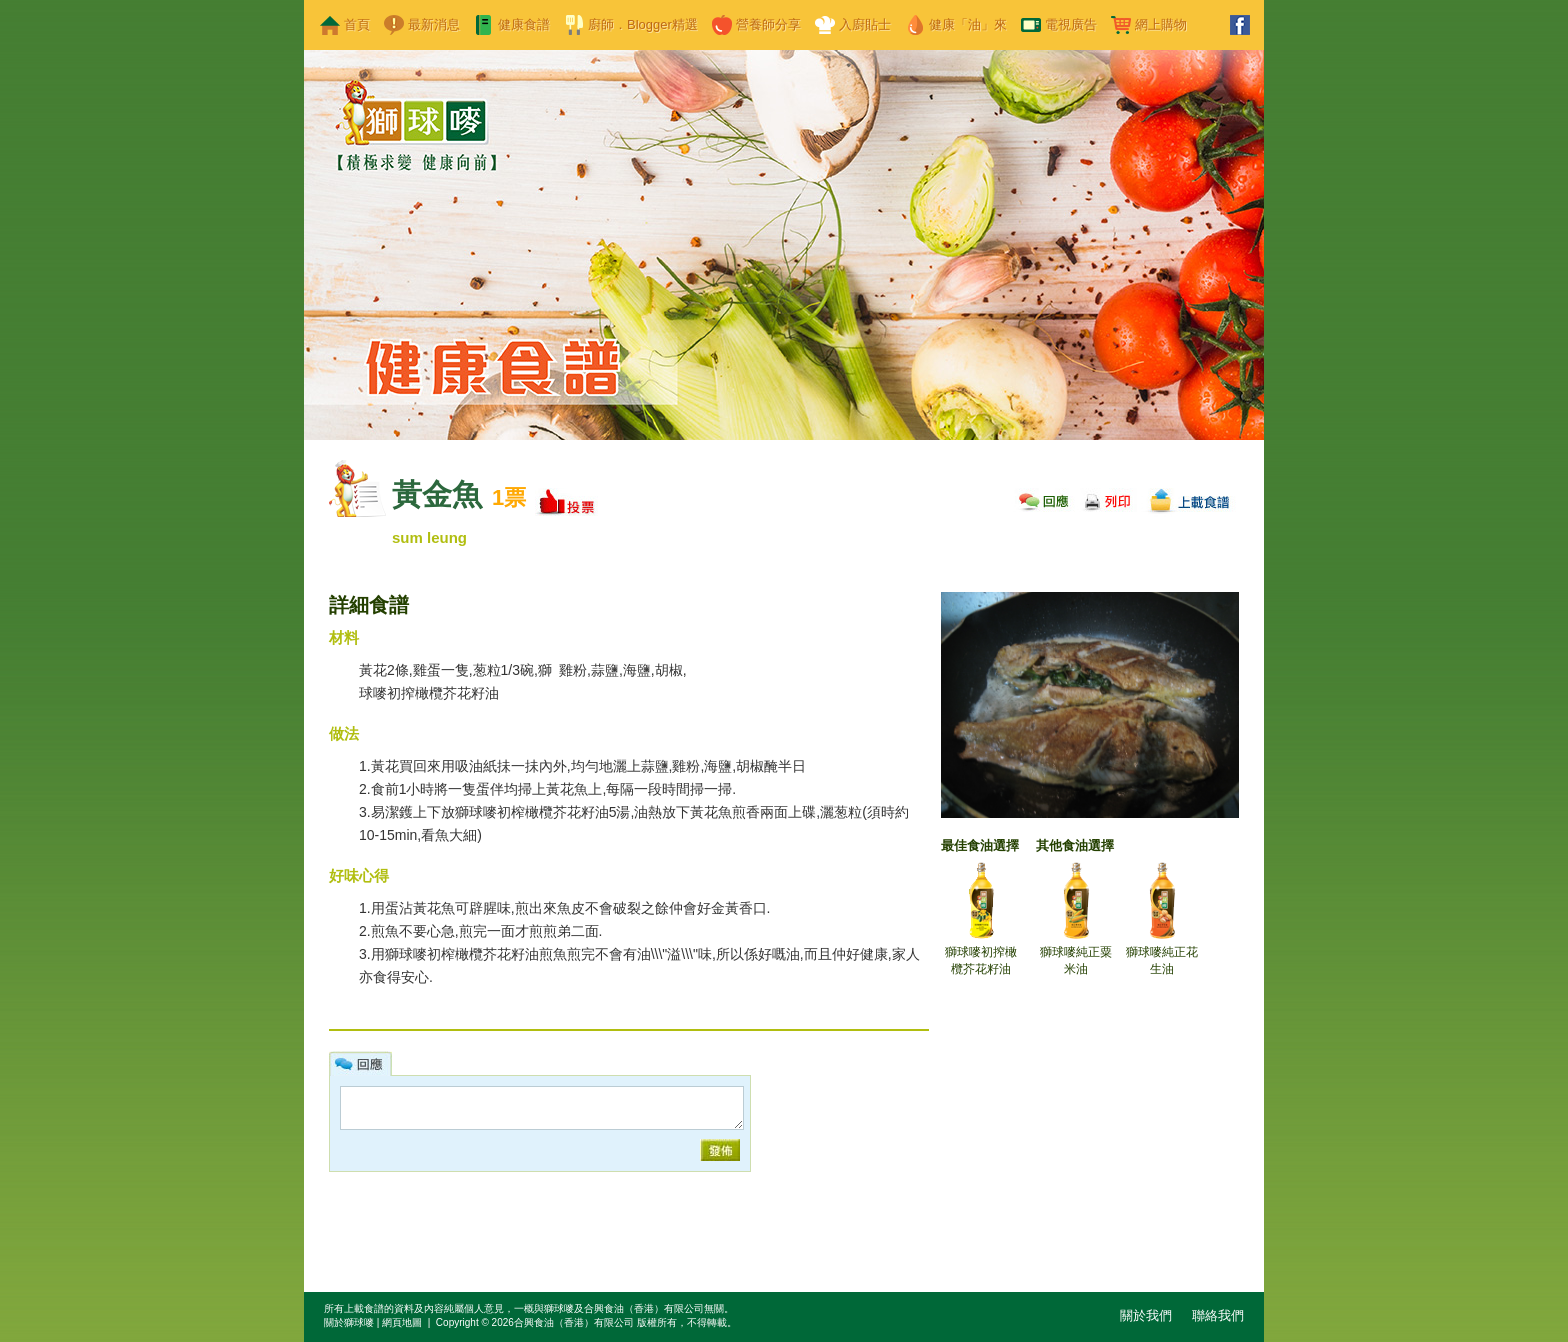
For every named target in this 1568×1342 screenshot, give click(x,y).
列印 (1108, 498)
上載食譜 (1189, 498)
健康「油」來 (968, 24)
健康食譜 (524, 24)
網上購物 (1161, 24)
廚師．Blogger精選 (643, 24)
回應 (1044, 498)
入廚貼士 (865, 24)
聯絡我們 (1218, 1315)
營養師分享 (768, 24)
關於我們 (1146, 1315)
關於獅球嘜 (349, 1322)
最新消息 (434, 24)
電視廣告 (1071, 24)
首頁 (357, 24)
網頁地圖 (402, 1322)
